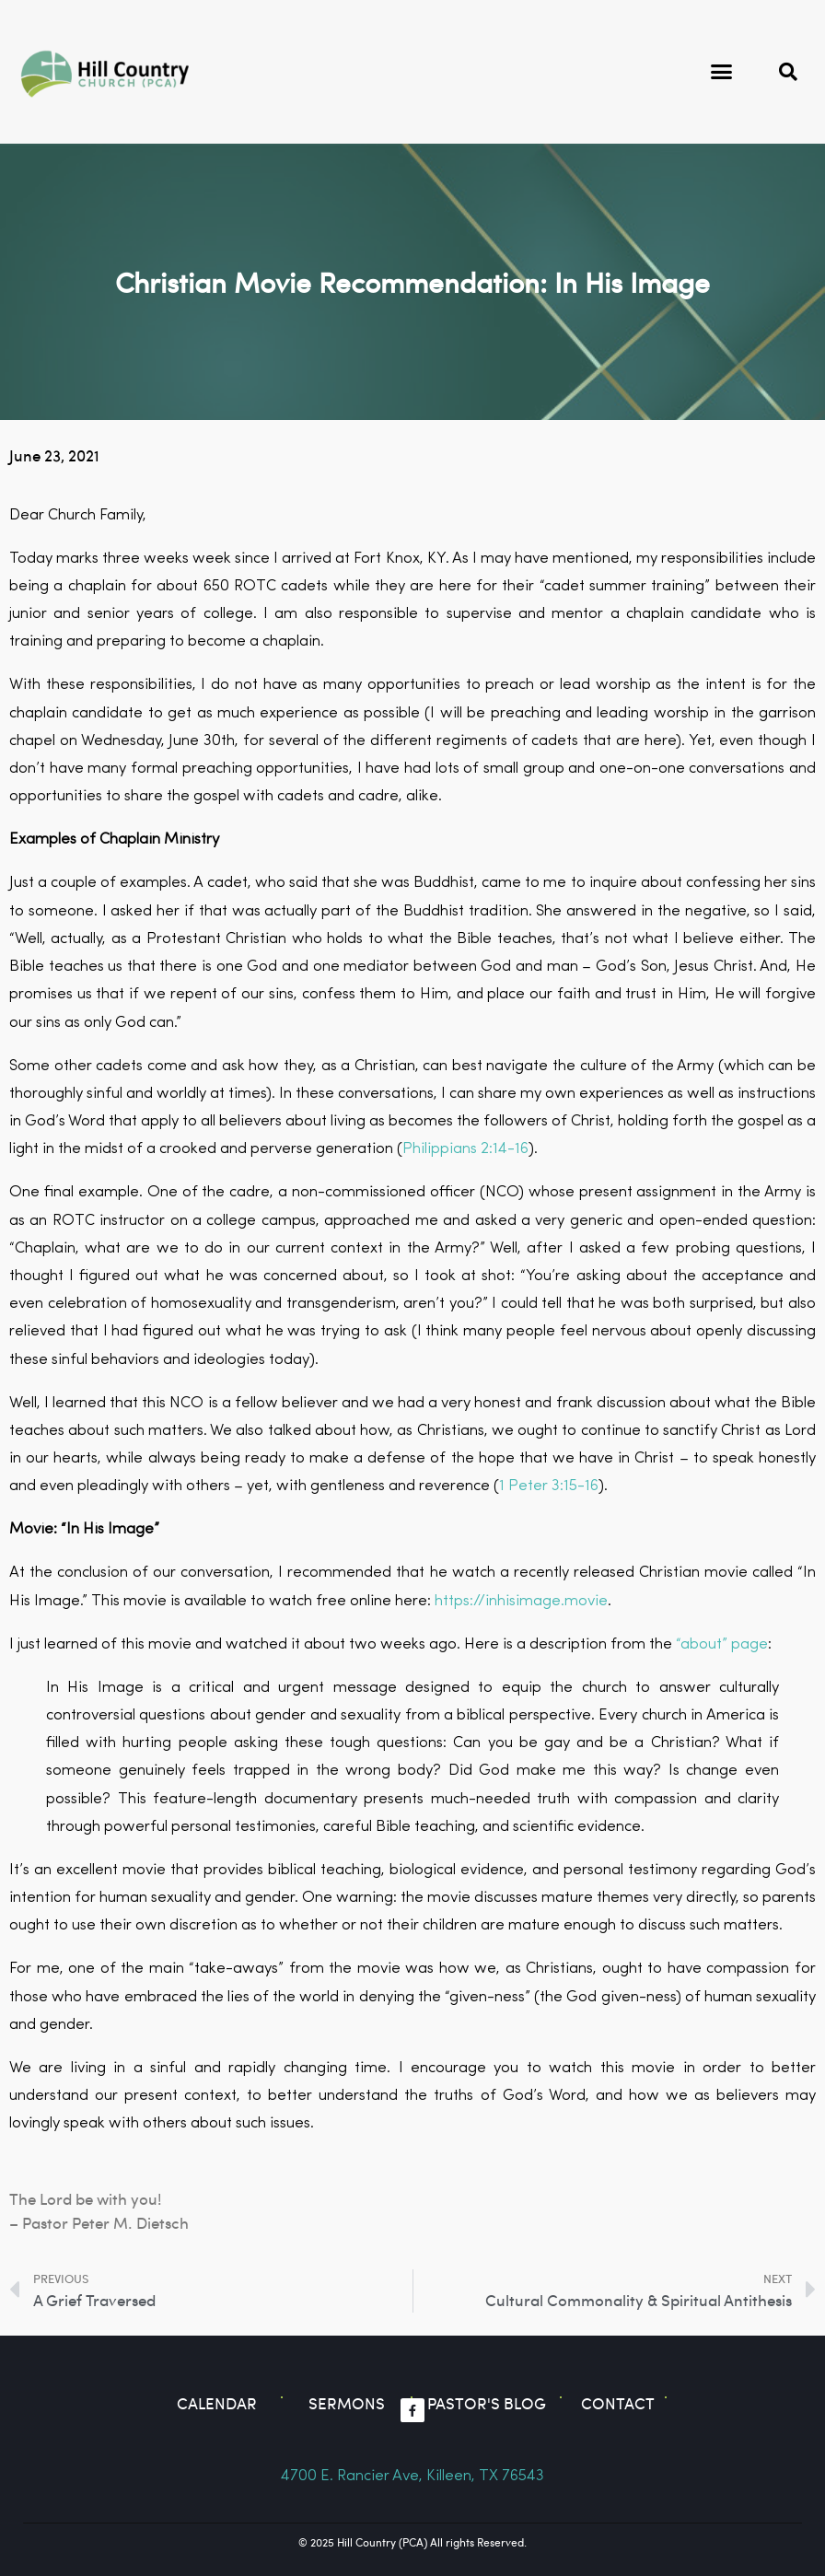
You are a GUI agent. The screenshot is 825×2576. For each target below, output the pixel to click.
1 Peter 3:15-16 (548, 1486)
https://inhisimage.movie (521, 1601)
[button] (721, 71)
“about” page (722, 1644)
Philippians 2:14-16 (465, 1149)
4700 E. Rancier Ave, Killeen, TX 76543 (412, 2476)
